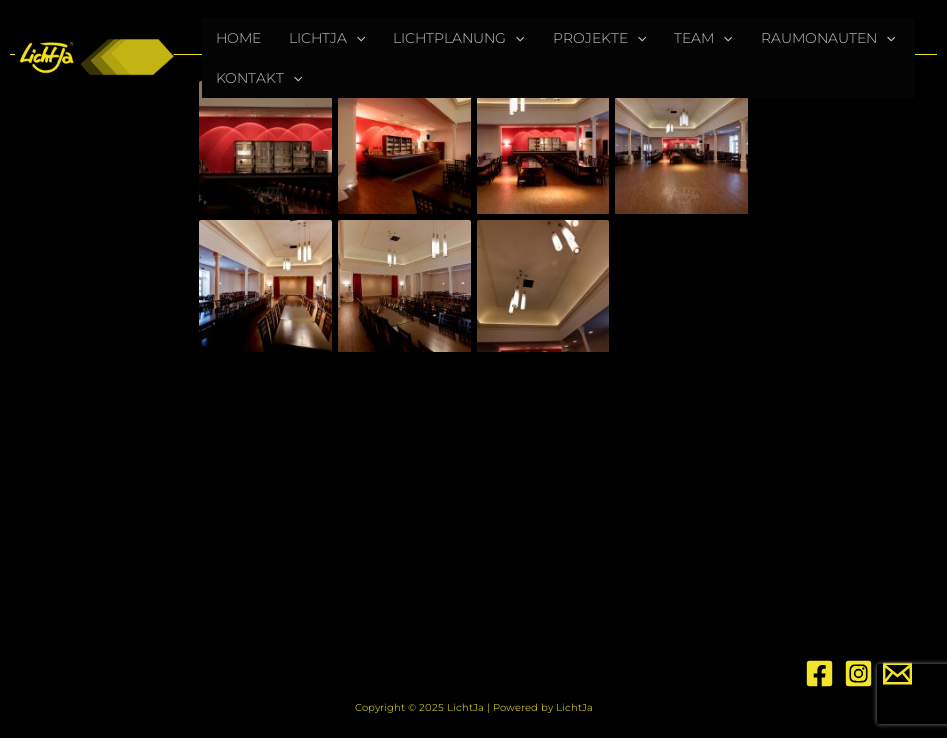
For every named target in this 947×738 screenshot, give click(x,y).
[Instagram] (858, 673)
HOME (238, 38)
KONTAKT (259, 78)
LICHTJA (327, 38)
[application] (356, 38)
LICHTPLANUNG (458, 38)
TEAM (703, 38)
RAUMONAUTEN (828, 38)
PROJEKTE (599, 38)
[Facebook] (819, 673)
